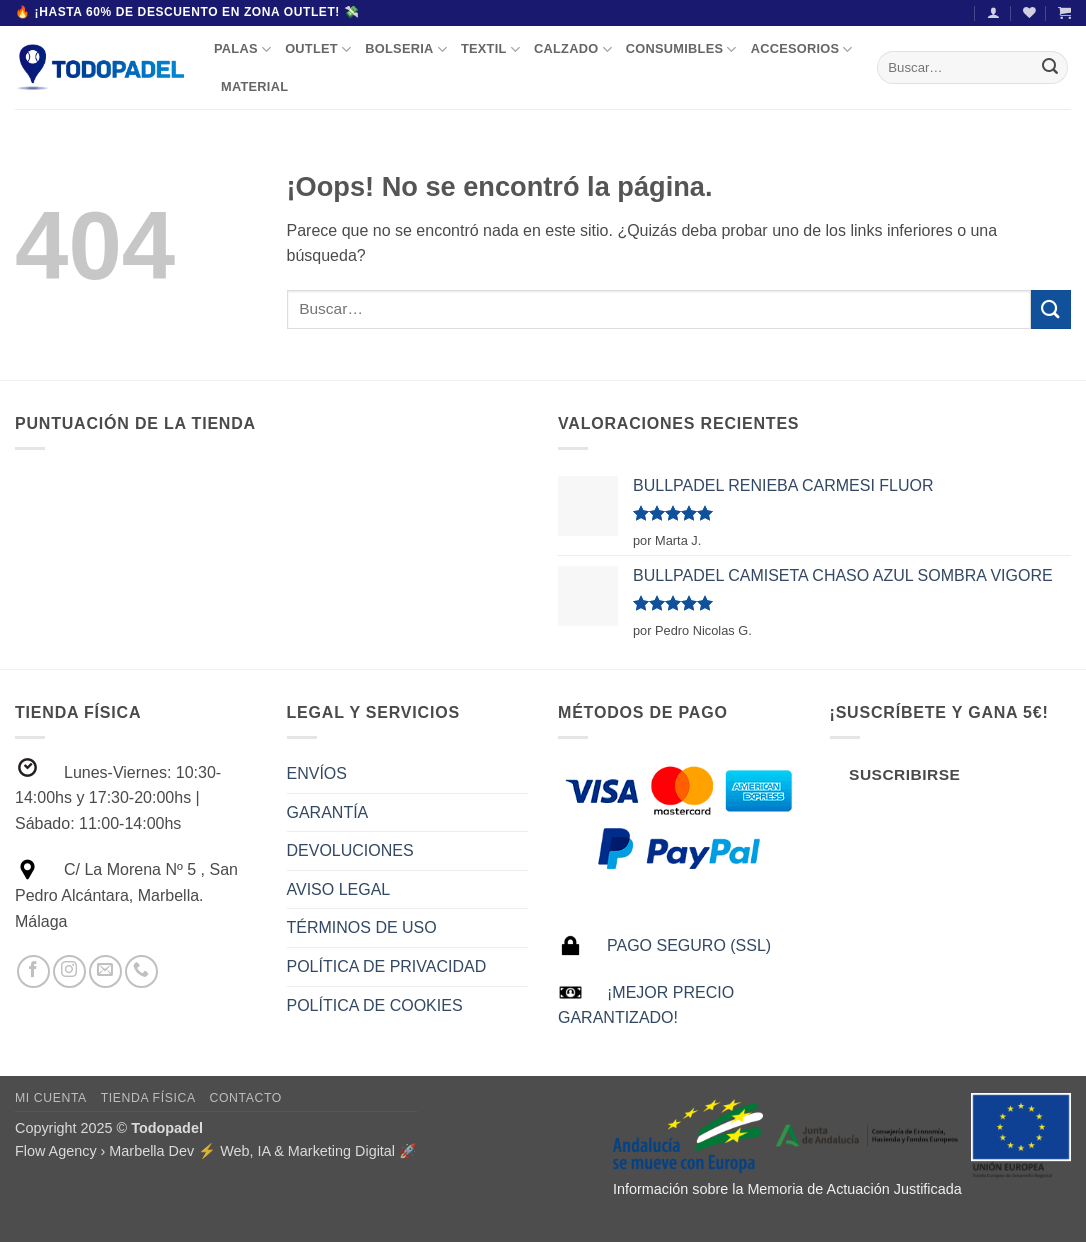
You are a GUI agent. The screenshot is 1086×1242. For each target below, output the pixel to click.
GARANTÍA (328, 812)
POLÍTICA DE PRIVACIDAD (387, 966)
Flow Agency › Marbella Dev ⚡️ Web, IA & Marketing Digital (205, 1151)
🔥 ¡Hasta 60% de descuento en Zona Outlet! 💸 (187, 12)
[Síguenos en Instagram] (69, 971)
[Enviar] (1050, 67)
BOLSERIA (406, 49)
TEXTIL (490, 49)
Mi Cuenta (51, 1098)
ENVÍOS (317, 773)
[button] (993, 12)
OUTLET (318, 49)
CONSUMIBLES (681, 49)
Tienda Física (148, 1098)
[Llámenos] (141, 971)
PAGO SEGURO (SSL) (689, 945)
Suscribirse (904, 774)
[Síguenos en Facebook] (33, 971)
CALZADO (573, 49)
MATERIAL (254, 86)
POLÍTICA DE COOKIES (375, 1005)
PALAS (242, 49)
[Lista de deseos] (1029, 12)
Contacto (245, 1098)
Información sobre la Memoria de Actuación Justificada (787, 1189)
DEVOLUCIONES (350, 850)
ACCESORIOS (802, 49)
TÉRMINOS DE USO (362, 927)
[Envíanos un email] (105, 971)
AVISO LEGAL (339, 889)
